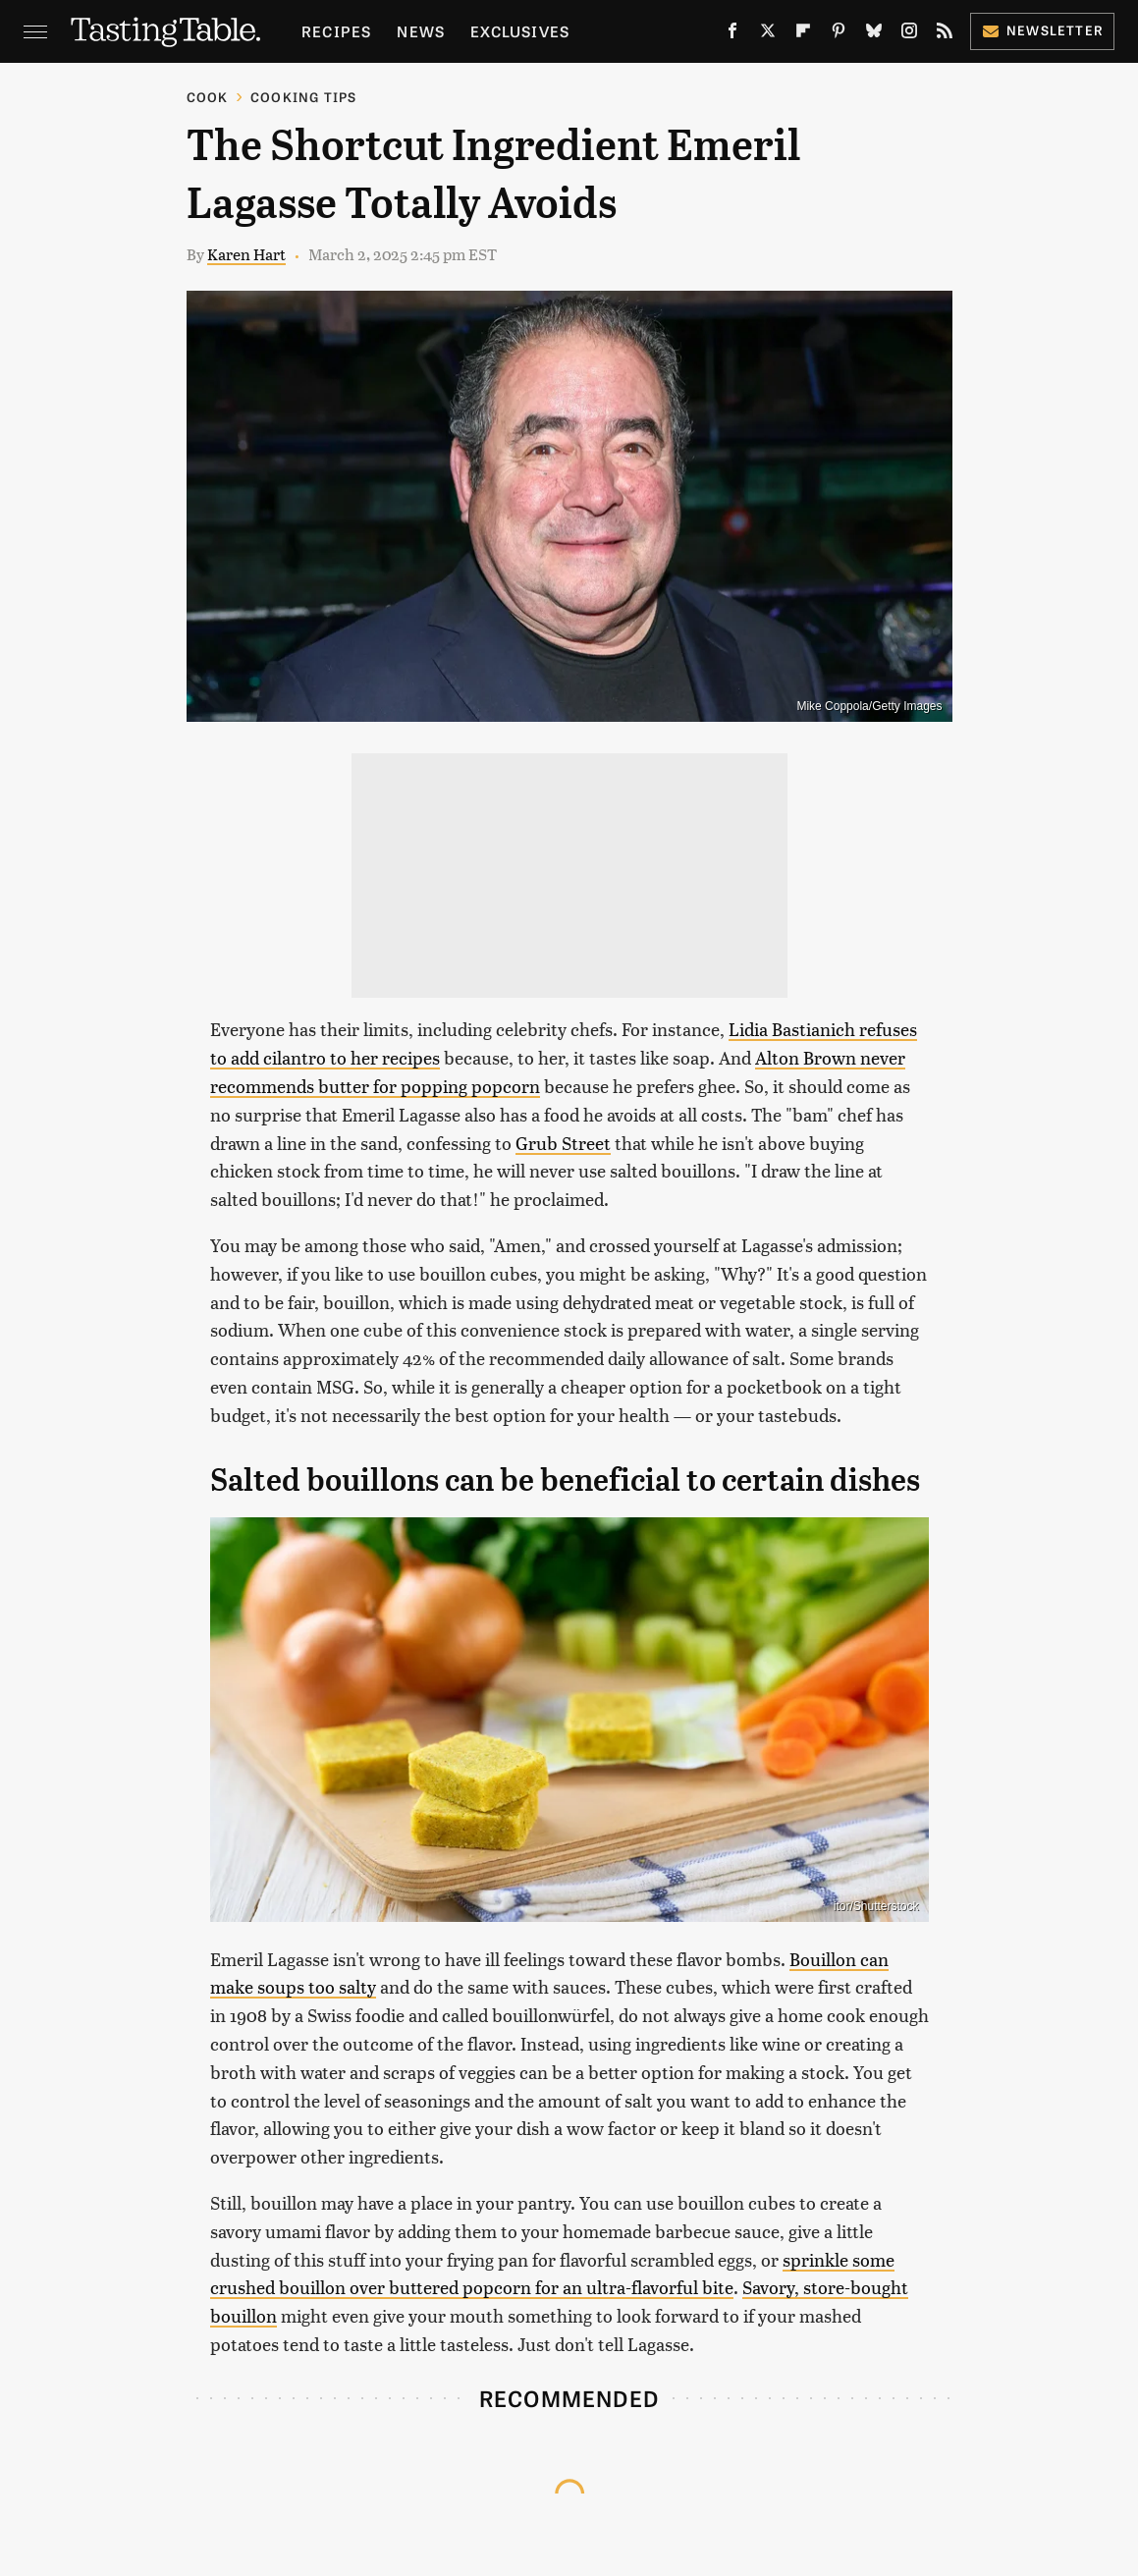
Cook (208, 96)
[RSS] (944, 34)
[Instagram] (909, 34)
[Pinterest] (838, 34)
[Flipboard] (803, 34)
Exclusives (519, 31)
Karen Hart (246, 254)
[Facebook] (732, 34)
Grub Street (563, 1142)
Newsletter (1042, 30)
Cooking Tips (303, 96)
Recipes (336, 31)
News (421, 31)
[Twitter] (768, 34)
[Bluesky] (874, 34)
